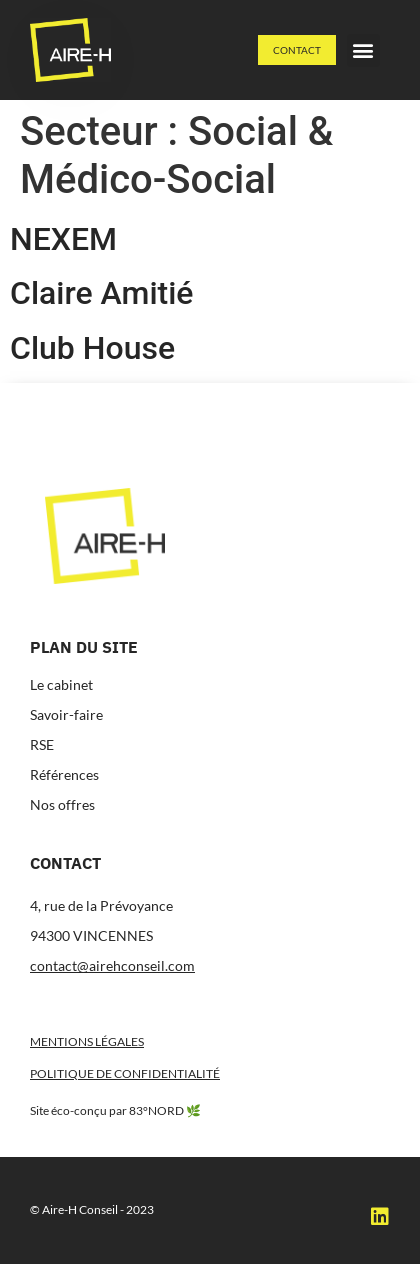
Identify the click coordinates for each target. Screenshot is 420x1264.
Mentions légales (87, 1041)
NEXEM (63, 239)
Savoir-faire (66, 714)
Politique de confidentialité (125, 1073)
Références (64, 774)
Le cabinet (61, 684)
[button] (363, 50)
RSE (42, 744)
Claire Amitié (102, 293)
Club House (92, 348)
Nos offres (62, 804)
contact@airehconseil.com (112, 965)
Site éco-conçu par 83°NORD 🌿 (115, 1110)
